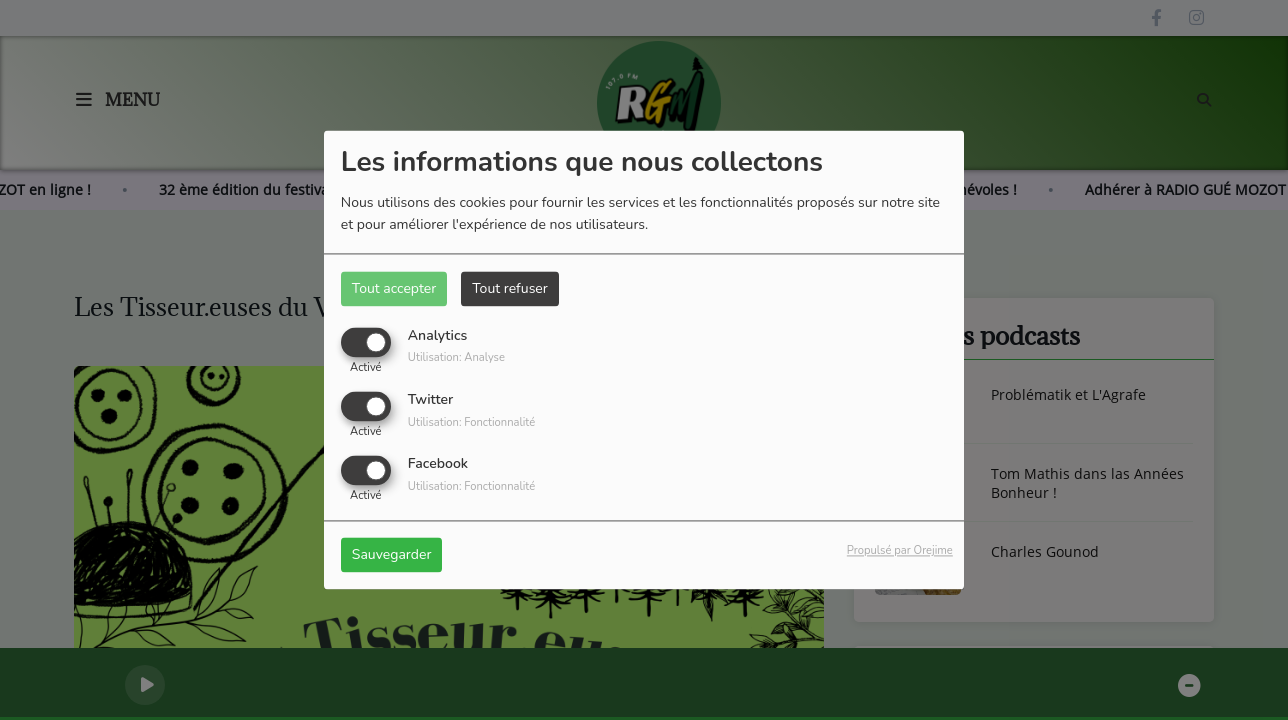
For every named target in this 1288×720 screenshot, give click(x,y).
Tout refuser (510, 288)
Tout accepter (394, 288)
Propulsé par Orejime (900, 551)
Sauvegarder (392, 555)
